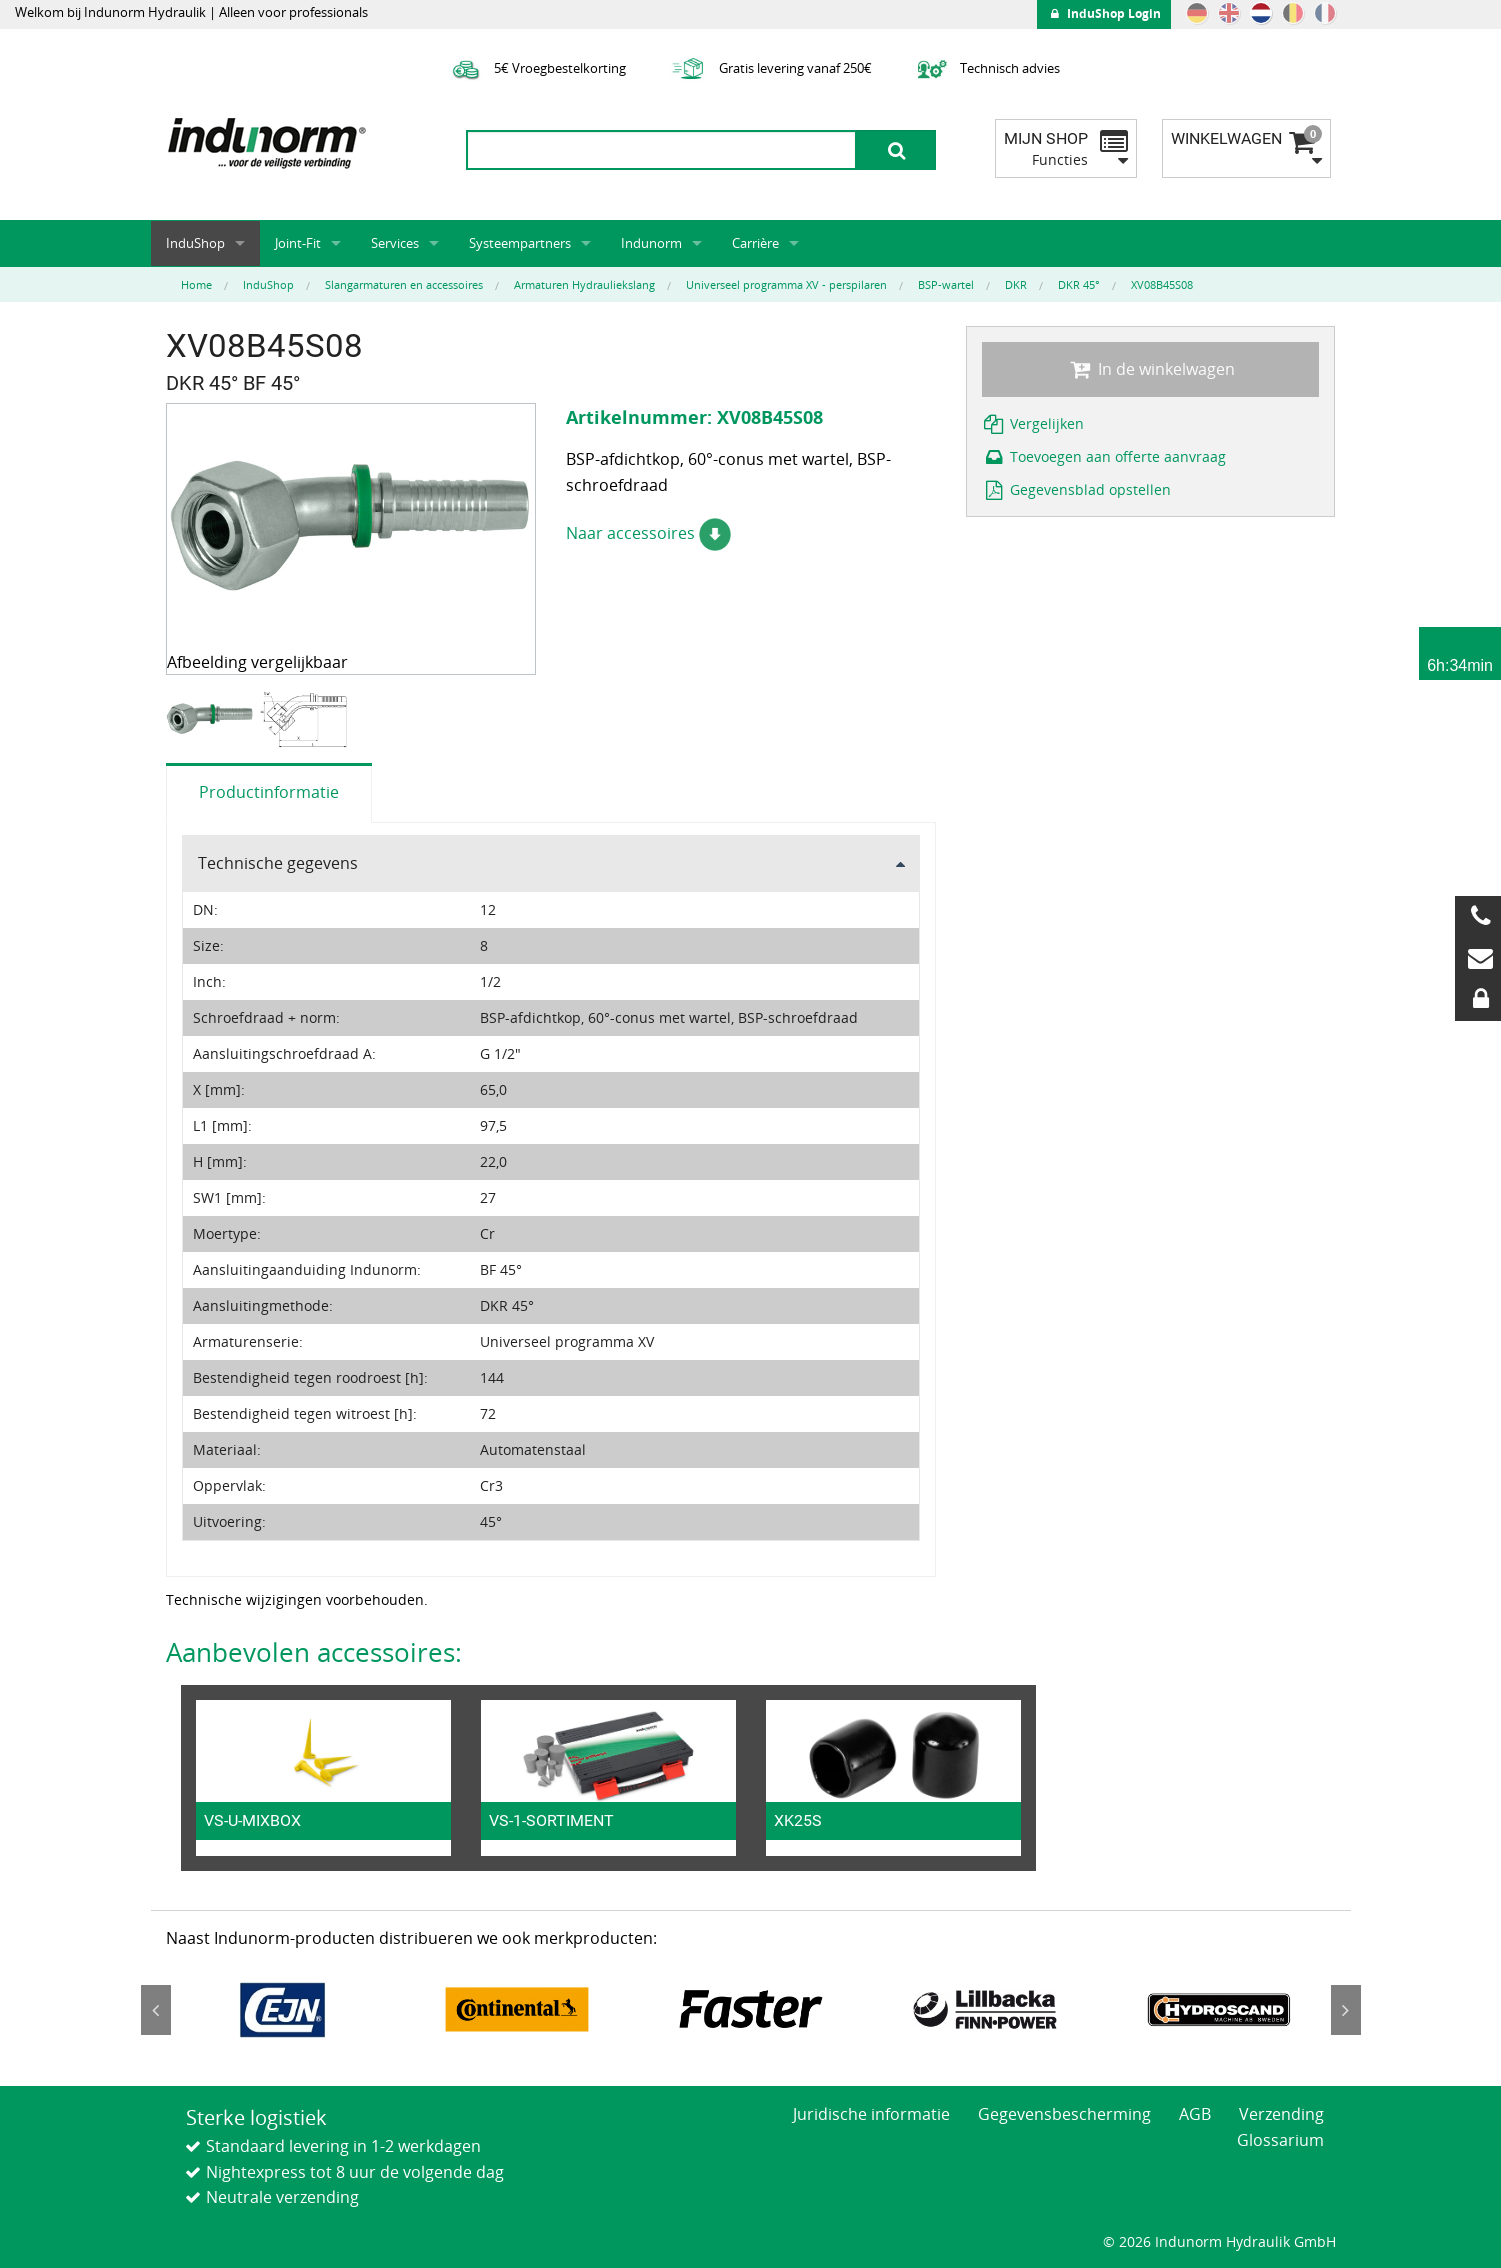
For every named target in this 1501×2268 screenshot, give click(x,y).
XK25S (798, 1820)
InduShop (195, 243)
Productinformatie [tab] (269, 792)
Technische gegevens (278, 863)
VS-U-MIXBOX (252, 1820)
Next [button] (1346, 2010)
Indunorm (651, 243)
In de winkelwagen (1150, 369)
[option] (212, 719)
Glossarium (1280, 2140)
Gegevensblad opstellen (1077, 489)
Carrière (755, 243)
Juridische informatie (871, 2114)
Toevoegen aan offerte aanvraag (1104, 456)
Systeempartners (520, 243)
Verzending (1281, 2114)
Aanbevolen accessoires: (314, 1652)
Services (395, 243)
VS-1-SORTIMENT (551, 1820)
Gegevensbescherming (1064, 2114)
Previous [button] (156, 2010)
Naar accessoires (648, 533)
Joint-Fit (298, 243)
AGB (1195, 2114)
